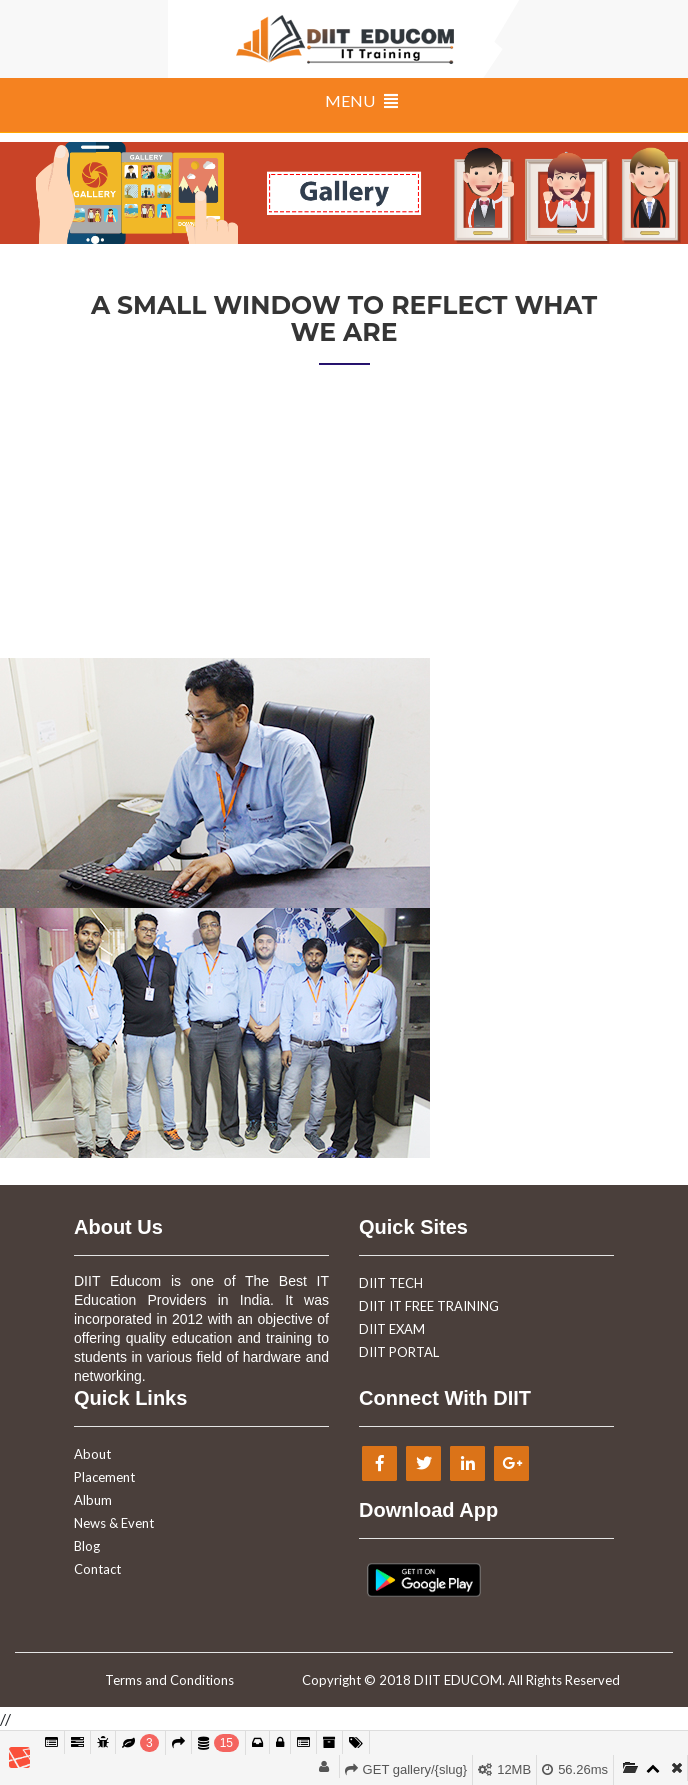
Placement (104, 1477)
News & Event (114, 1523)
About (92, 1454)
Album (93, 1500)
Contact (97, 1569)
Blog (87, 1546)
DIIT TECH (391, 1283)
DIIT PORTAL (399, 1352)
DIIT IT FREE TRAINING (429, 1306)
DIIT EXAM (392, 1329)
